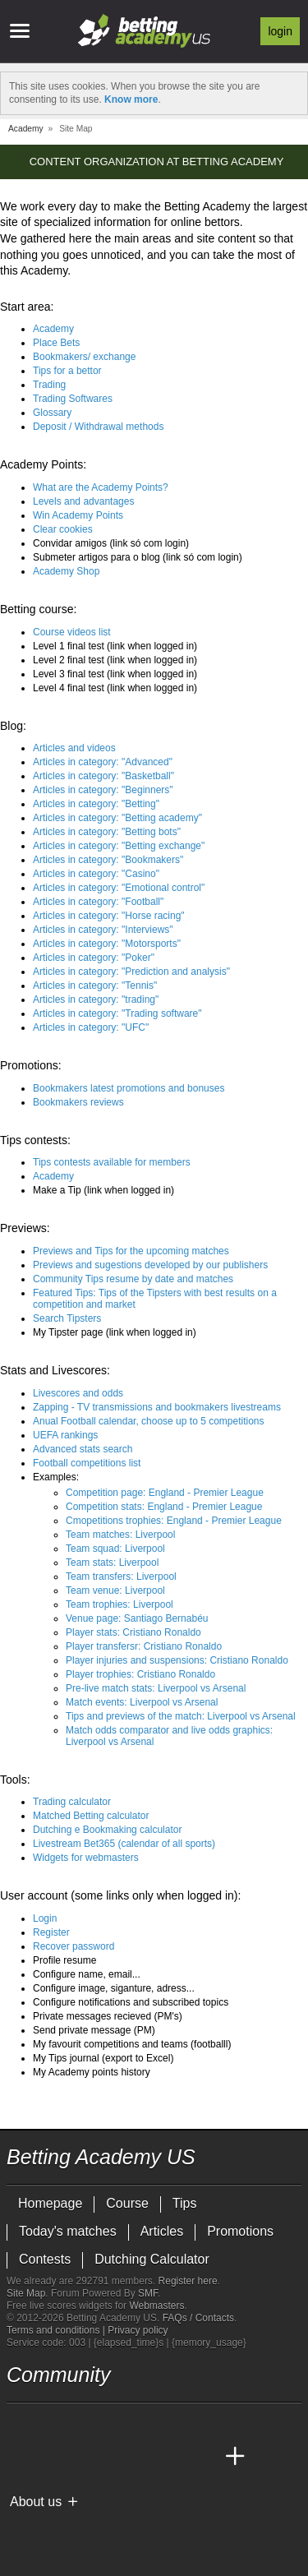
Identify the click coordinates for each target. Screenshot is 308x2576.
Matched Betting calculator (91, 1815)
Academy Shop (66, 571)
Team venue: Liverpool (115, 1590)
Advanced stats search (82, 1449)
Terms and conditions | (57, 2330)
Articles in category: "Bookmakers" (108, 860)
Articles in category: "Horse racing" (109, 915)
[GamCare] (146, 2529)
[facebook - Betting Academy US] (82, 2422)
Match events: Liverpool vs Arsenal (142, 1702)
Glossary (52, 412)
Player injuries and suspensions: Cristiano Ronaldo (177, 1660)
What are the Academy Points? (100, 487)
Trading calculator (72, 1801)
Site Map (26, 2293)
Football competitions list (86, 1463)
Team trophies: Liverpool (119, 1604)
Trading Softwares (73, 398)
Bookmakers (84, 356)
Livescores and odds (78, 1393)
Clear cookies (63, 529)
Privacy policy (138, 2330)
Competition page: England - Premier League (165, 1492)
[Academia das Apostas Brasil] (82, 2457)
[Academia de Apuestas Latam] (174, 2457)
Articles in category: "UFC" (91, 1027)
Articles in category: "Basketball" (103, 776)
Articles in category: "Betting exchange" (119, 846)
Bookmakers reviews (78, 1102)
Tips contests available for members (112, 1162)
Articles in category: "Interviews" (103, 929)
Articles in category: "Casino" (96, 873)
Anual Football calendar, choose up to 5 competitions (148, 1421)
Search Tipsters (67, 1318)
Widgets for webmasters (86, 1857)
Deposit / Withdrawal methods (98, 426)
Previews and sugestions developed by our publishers (150, 1265)
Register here (188, 2281)
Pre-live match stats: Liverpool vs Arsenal (156, 1688)
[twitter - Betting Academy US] (20, 2422)
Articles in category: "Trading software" (117, 1013)
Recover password (73, 1946)
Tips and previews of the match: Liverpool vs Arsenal (181, 1716)
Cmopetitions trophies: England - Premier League (174, 1520)
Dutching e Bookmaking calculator (107, 1829)
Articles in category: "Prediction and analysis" (131, 971)
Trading (49, 384)
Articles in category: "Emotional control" (119, 887)
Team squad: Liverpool (115, 1548)
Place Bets (56, 343)
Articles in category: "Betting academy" (117, 818)
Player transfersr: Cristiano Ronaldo (144, 1646)
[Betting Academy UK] (204, 2457)
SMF (148, 2293)
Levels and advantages (83, 501)
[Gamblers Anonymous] (189, 2529)
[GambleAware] (48, 2529)
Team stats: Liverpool (112, 1562)
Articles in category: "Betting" (96, 804)
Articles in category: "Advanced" (102, 762)
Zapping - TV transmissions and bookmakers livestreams (157, 1407)
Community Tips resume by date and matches (133, 1279)
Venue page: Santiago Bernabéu (137, 1618)
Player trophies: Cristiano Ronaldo (140, 1674)
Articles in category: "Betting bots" (107, 832)
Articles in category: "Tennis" (95, 985)
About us (36, 2502)
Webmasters (156, 2305)
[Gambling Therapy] (167, 2529)
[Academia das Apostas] (51, 2457)
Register (51, 1932)
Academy (53, 329)
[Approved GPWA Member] (114, 2529)
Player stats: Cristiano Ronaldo (133, 1632)
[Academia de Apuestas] (143, 2457)
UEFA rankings (65, 1435)
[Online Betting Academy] (112, 2457)
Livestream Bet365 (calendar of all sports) (124, 1843)
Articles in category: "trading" (96, 999)
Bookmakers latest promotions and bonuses (128, 1088)
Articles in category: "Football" (98, 901)
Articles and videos (74, 748)
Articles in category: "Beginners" (103, 790)
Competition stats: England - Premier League (164, 1506)
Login (280, 31)
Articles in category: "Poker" (93, 957)
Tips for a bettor (67, 370)
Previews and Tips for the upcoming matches (131, 1251)
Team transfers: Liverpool (121, 1576)
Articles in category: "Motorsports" (107, 943)
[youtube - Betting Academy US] (51, 2422)
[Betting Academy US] (20, 2457)
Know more (131, 99)
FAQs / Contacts (198, 2318)
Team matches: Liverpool (120, 1534)
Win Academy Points (78, 515)
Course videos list (72, 632)
